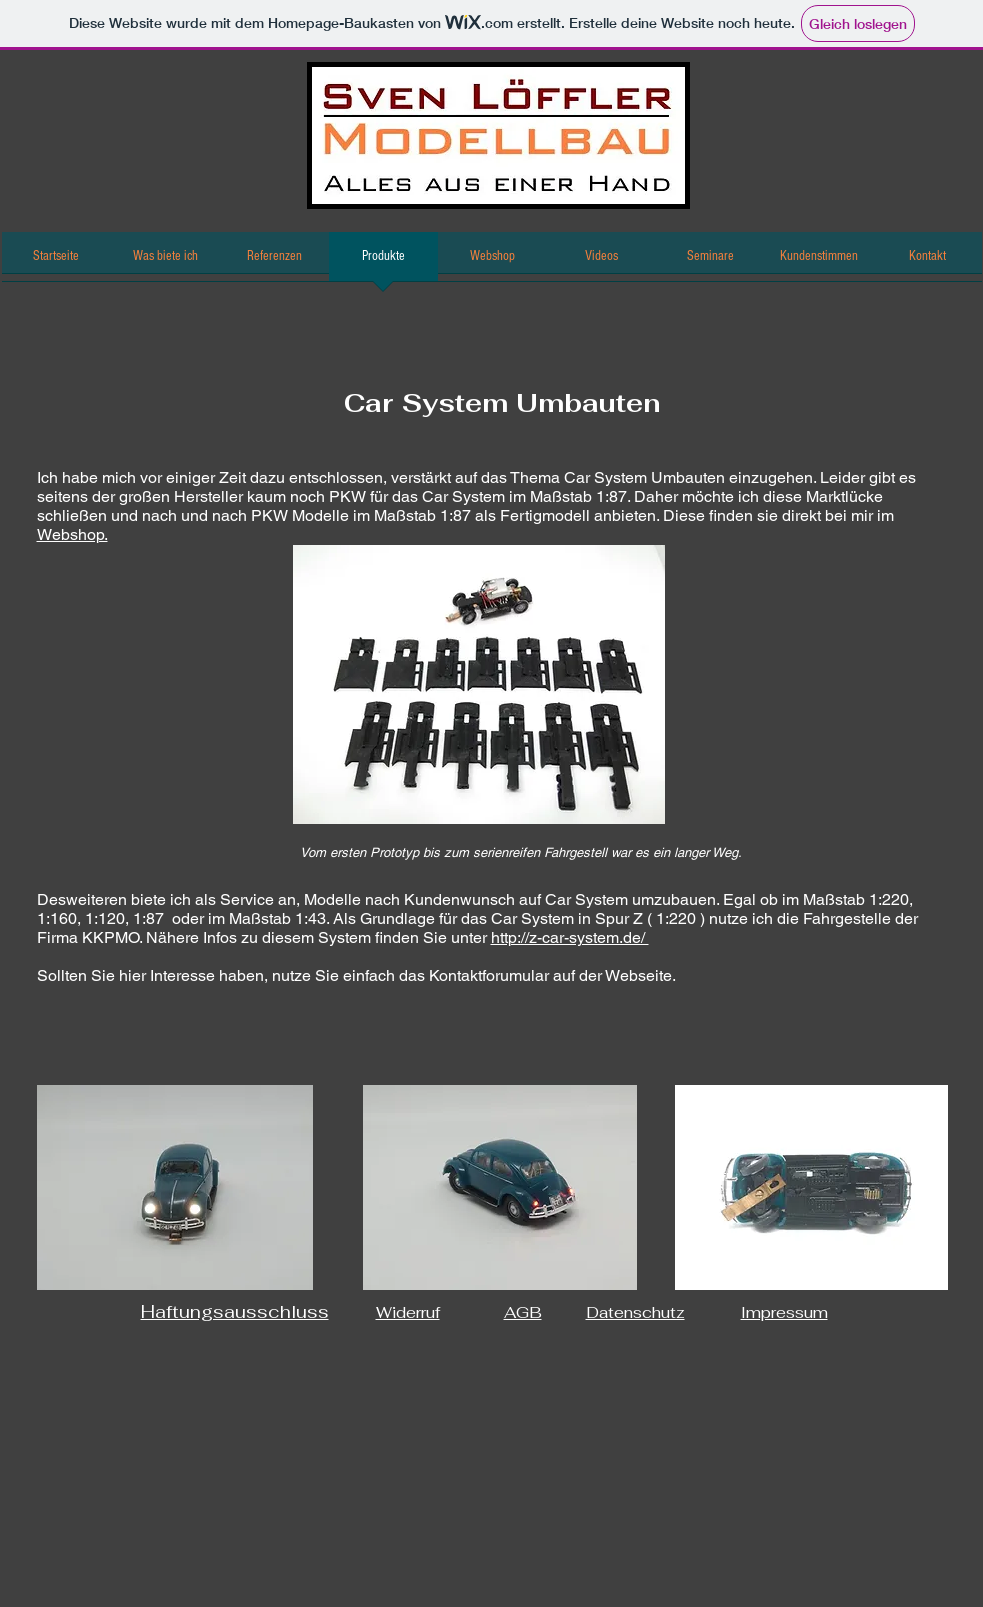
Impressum (784, 1312)
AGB (523, 1312)
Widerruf (408, 1312)
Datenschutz (635, 1312)
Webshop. (72, 534)
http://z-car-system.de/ (570, 937)
